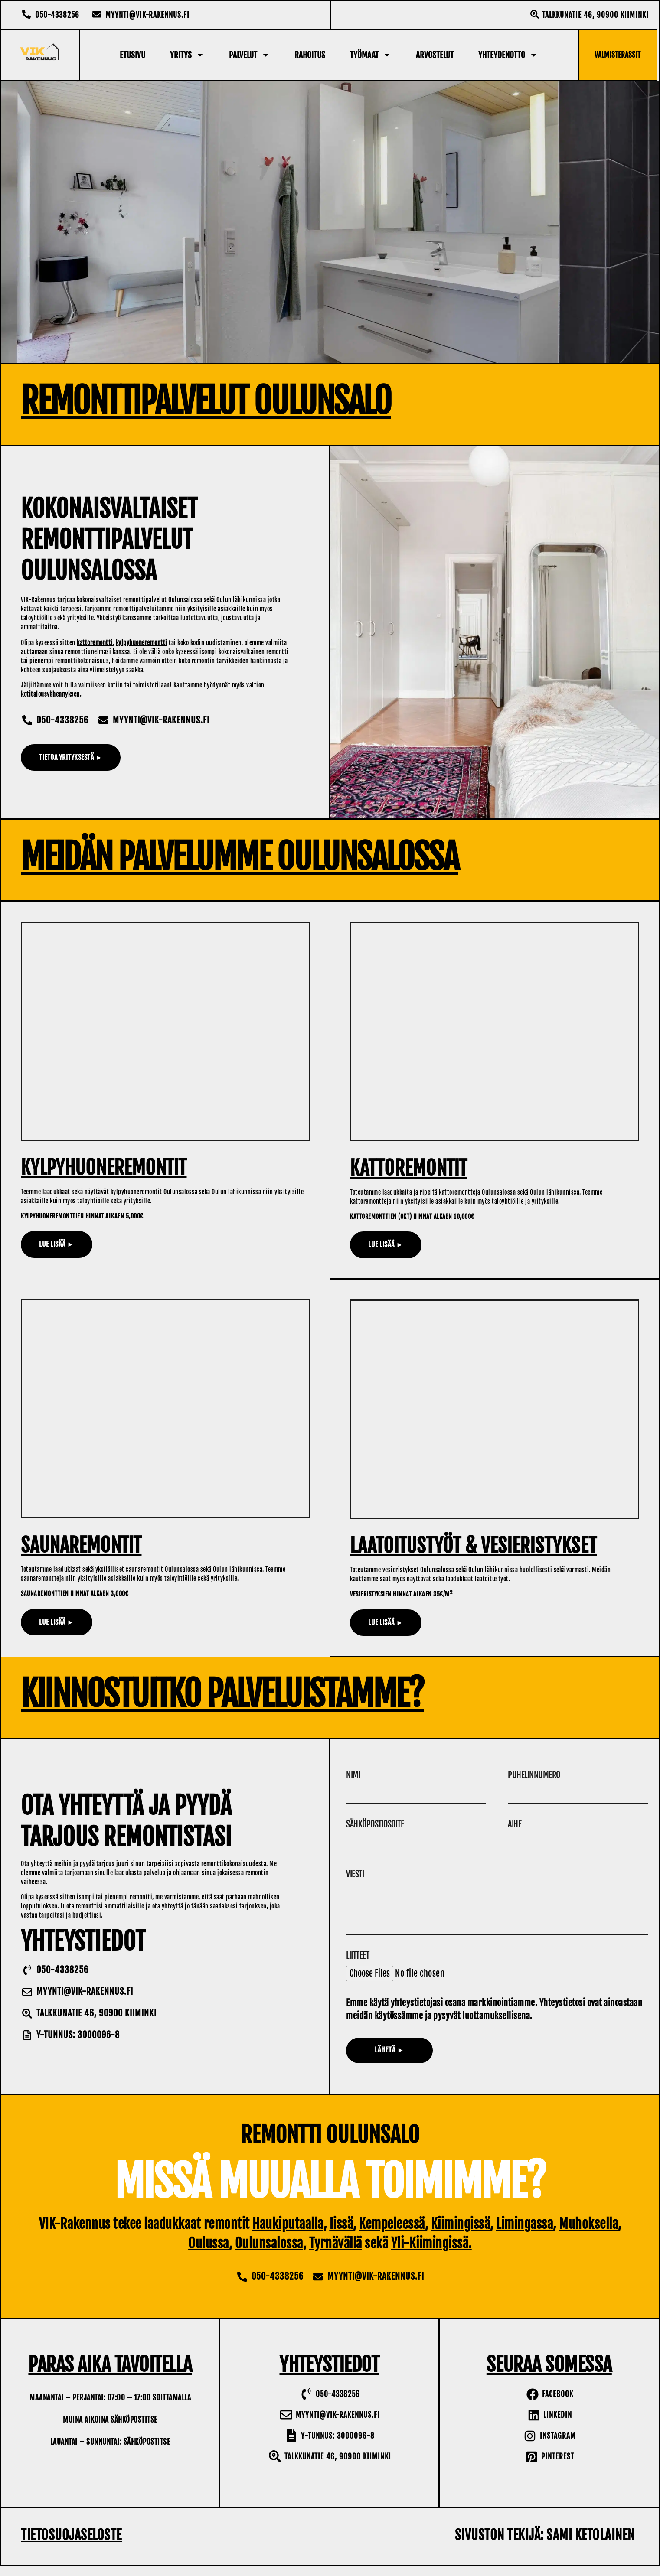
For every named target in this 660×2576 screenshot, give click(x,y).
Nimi (353, 1775)
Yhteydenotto (508, 54)
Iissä (341, 2233)
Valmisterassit (617, 54)
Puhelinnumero (534, 1775)
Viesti (355, 1877)
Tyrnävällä (335, 2253)
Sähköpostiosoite (375, 1826)
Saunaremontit (81, 1546)
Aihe (514, 1826)
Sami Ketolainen (590, 2545)
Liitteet (357, 1965)
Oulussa (208, 2253)
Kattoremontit (409, 1168)
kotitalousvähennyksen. (51, 694)
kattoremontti (95, 642)
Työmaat (370, 54)
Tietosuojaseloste (71, 2545)
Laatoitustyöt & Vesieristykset (474, 1546)
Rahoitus (309, 55)
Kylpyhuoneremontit (103, 1168)
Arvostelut (435, 55)
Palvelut (249, 54)
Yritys (187, 54)
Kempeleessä (392, 2233)
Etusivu (132, 55)
